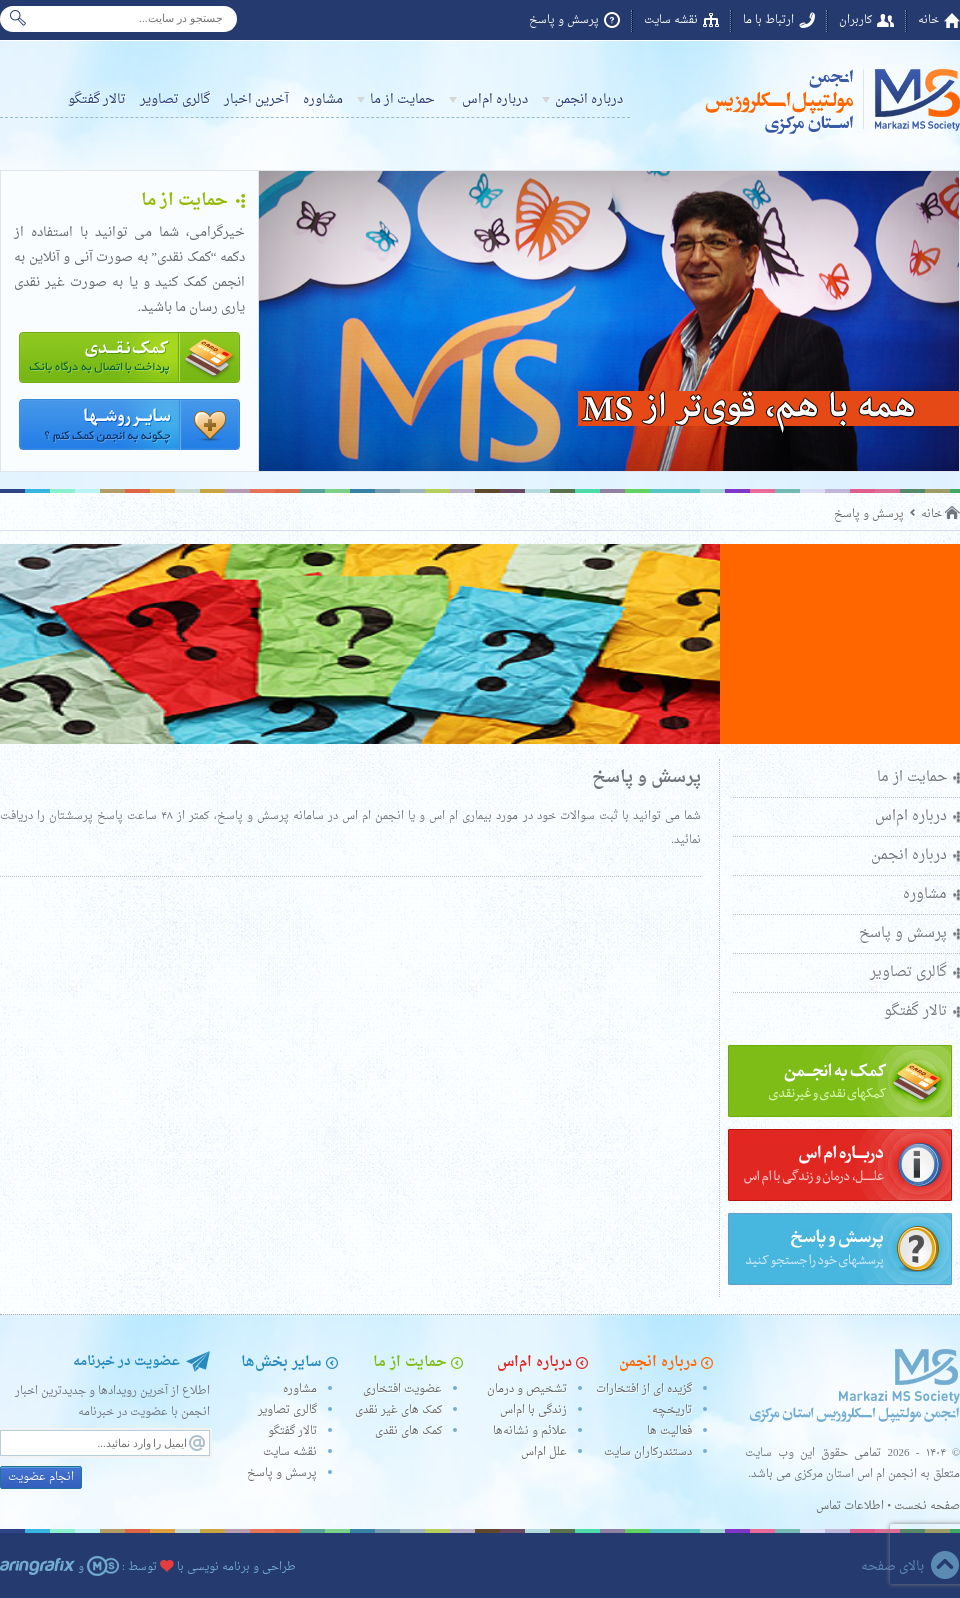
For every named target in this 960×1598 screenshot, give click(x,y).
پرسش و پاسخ (564, 20)
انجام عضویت (41, 1477)
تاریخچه (672, 1410)
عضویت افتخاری (402, 1389)
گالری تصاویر (175, 99)
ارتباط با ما (768, 20)
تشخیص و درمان (527, 1389)
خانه (928, 20)
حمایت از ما (402, 99)
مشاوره (323, 99)
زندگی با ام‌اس (533, 1410)
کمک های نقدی (408, 1431)
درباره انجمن (589, 99)
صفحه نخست (927, 1506)
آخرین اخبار (256, 99)
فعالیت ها (669, 1431)
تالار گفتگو (97, 99)
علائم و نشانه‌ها (530, 1431)
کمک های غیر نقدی (398, 1410)
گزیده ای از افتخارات (644, 1389)
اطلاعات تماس (850, 1506)
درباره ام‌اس (495, 99)
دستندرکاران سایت (648, 1452)
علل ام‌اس (544, 1452)
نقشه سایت (671, 20)
